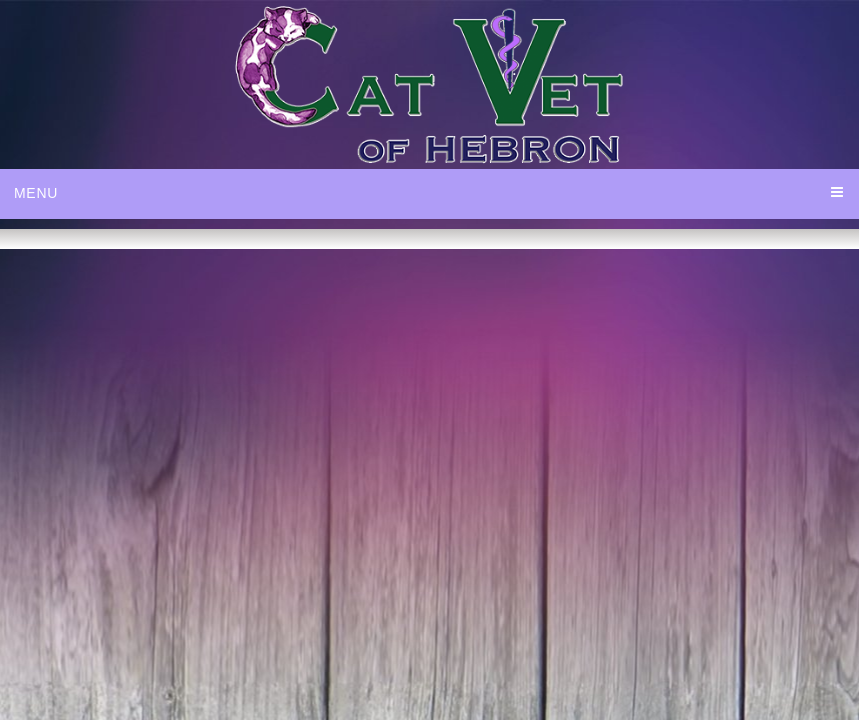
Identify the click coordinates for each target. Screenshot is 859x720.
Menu (36, 193)
